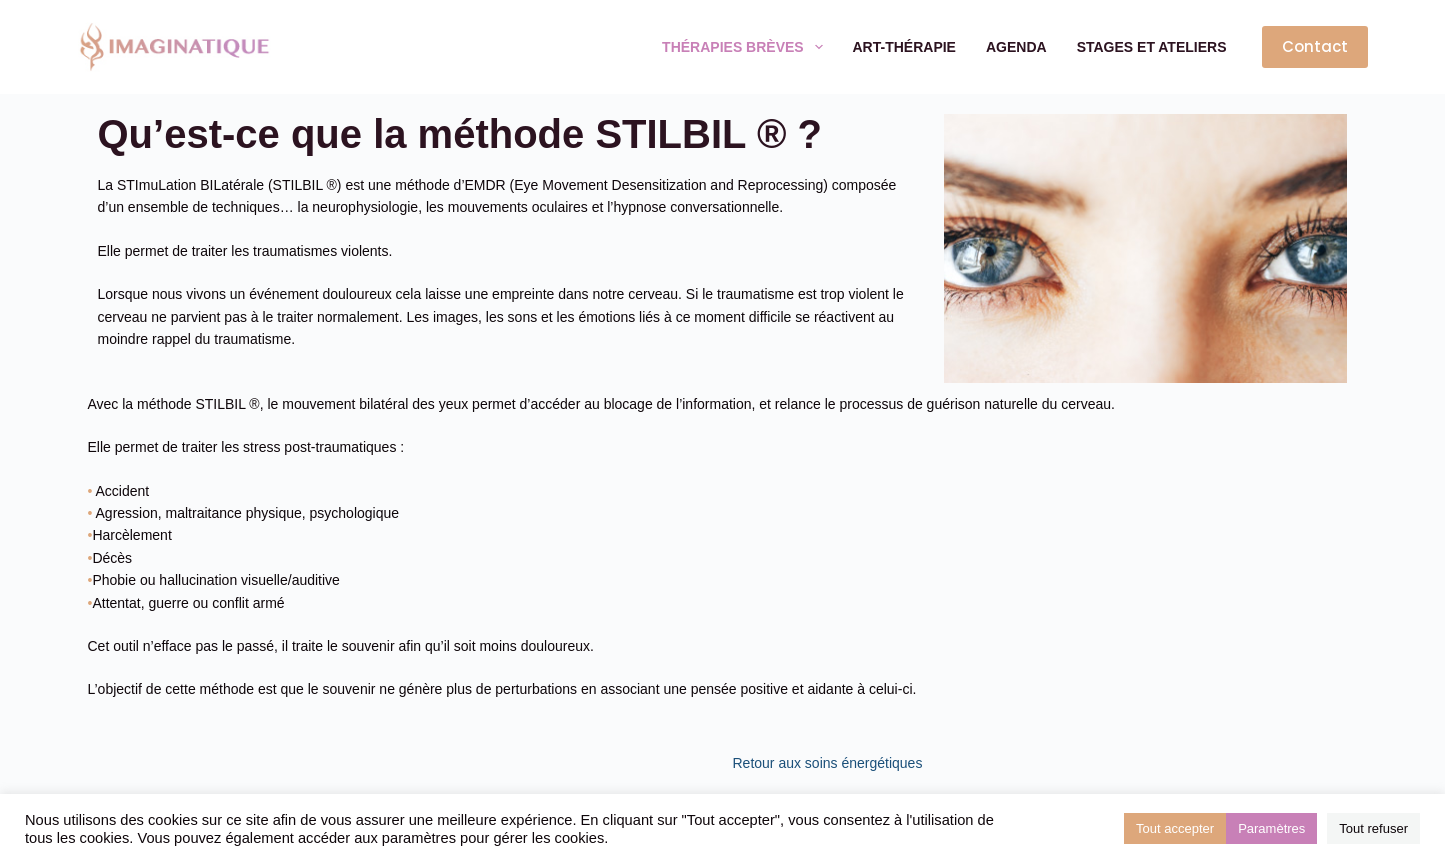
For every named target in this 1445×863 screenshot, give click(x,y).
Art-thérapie (904, 47)
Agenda (1016, 47)
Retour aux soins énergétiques (828, 763)
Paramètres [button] (1271, 828)
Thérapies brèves (746, 47)
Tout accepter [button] (1175, 828)
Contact (1315, 46)
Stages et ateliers (1152, 47)
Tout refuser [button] (1373, 828)
